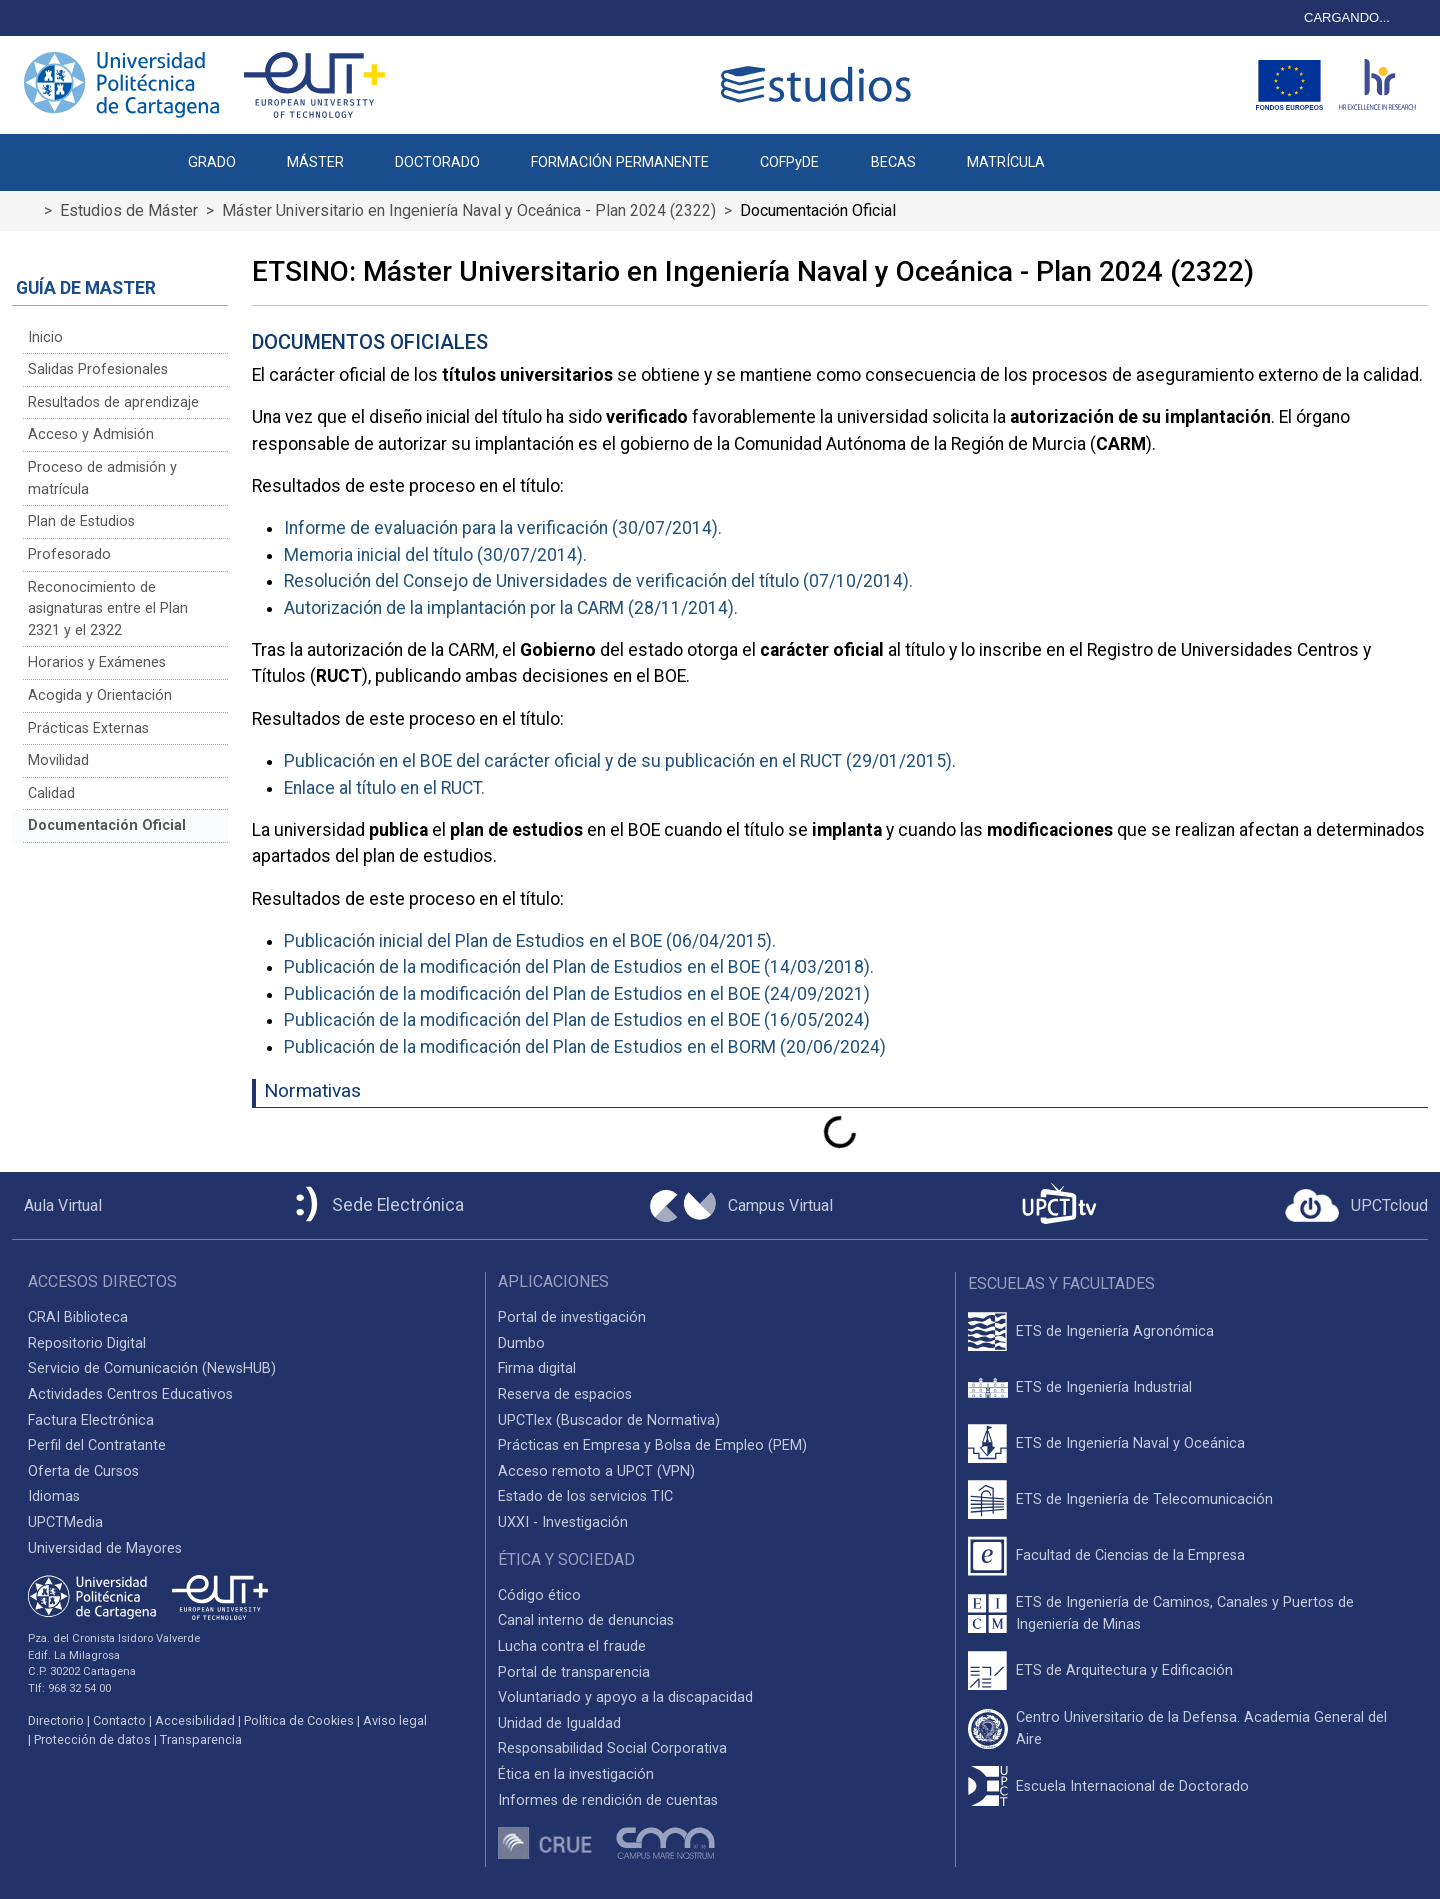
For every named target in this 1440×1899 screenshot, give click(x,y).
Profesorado (69, 554)
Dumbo (521, 1343)
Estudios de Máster (129, 210)
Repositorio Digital (87, 1343)
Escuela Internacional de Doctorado (1132, 1786)
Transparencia (201, 1739)
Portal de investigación (572, 1317)
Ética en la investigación (576, 1774)
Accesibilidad (195, 1720)
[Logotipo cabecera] (820, 84)
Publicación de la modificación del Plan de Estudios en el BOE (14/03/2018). (579, 967)
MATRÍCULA (1006, 162)
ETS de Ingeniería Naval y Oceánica (1130, 1443)
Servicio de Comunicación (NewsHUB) (152, 1368)
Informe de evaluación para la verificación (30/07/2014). (503, 528)
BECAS (893, 162)
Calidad (51, 793)
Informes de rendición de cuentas (608, 1800)
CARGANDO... (1347, 17)
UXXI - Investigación (563, 1522)
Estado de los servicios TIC (585, 1496)
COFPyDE (789, 162)
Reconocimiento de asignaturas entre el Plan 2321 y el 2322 (108, 609)
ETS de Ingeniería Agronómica (1115, 1331)
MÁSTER (315, 162)
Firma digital (537, 1368)
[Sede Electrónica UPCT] (376, 1205)
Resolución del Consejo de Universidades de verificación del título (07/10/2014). (598, 581)
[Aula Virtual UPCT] (57, 1206)
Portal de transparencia (574, 1672)
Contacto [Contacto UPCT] (119, 1720)
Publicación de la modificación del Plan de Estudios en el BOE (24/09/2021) (577, 994)
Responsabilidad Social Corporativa (612, 1748)
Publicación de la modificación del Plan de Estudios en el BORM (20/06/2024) (585, 1047)
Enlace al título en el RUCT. (384, 788)
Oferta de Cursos (83, 1471)
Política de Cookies (299, 1720)
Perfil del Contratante (97, 1445)
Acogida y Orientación (100, 695)
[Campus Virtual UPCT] (741, 1206)
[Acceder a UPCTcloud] (1356, 1206)
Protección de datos (92, 1739)
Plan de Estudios (81, 521)
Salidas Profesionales (98, 369)
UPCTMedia (65, 1522)
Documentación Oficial (107, 825)
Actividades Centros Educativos (130, 1394)
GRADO (212, 162)
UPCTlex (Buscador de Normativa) (609, 1420)
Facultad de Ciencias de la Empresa (1130, 1555)
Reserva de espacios (565, 1394)
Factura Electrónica (91, 1420)
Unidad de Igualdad (559, 1723)
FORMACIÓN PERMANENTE (620, 162)
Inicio (45, 337)
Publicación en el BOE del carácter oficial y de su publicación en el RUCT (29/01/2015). (620, 761)
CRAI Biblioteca (78, 1317)
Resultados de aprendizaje (113, 402)
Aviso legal (395, 1720)
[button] (1095, 152)
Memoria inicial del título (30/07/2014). (435, 555)
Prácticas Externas (88, 728)
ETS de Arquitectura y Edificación (1124, 1670)
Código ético (539, 1595)
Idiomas (54, 1496)
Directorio (56, 1720)
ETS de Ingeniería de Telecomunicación (1144, 1499)
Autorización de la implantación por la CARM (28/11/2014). (511, 608)
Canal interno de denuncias (586, 1620)
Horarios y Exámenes (97, 662)
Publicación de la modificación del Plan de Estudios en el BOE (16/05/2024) (577, 1020)
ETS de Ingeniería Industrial (1104, 1387)
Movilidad (58, 760)
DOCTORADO (437, 162)
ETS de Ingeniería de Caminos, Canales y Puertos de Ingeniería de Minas (1185, 1613)
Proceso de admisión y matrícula (102, 478)
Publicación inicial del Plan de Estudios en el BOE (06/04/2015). (530, 941)
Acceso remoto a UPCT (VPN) (596, 1471)
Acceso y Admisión (91, 434)
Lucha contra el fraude (572, 1646)
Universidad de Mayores (105, 1548)
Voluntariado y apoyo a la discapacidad (625, 1697)
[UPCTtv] (1059, 1205)
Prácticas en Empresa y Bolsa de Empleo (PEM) (652, 1445)
